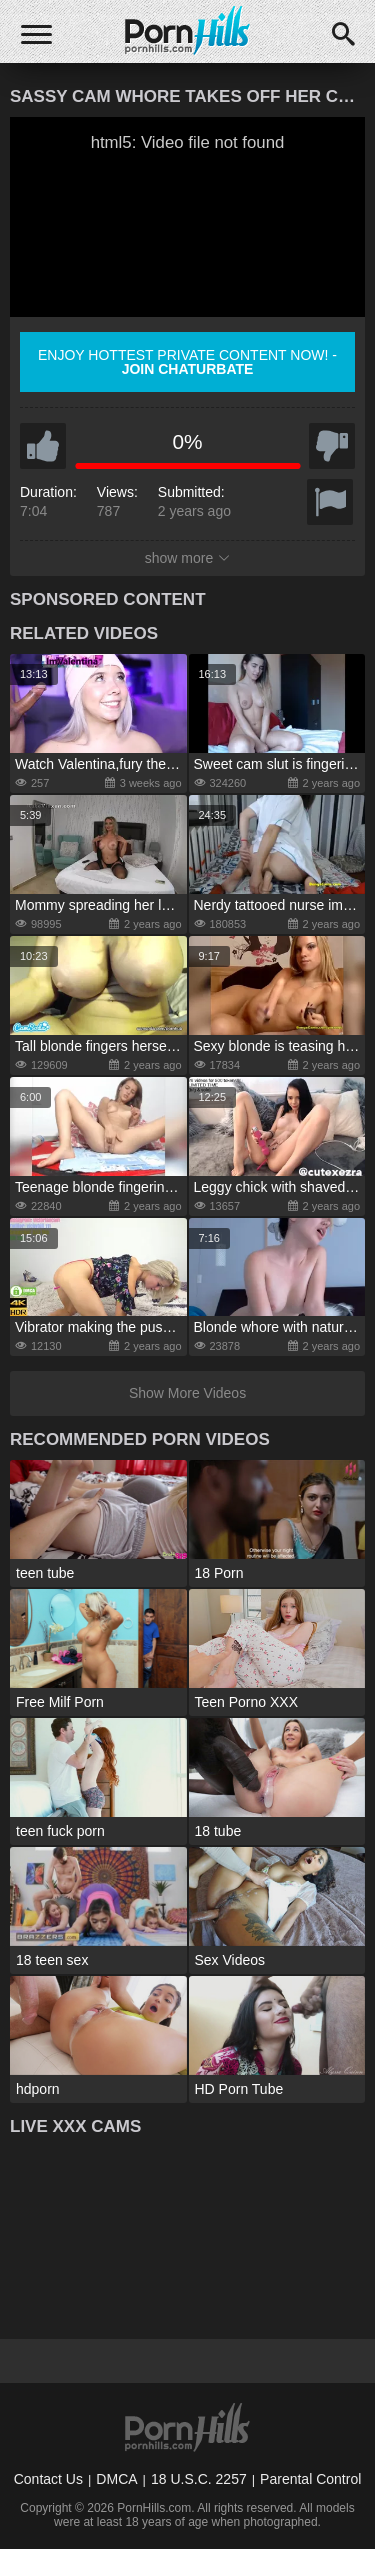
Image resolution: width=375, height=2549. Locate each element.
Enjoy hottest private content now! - (187, 362)
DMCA (116, 2479)
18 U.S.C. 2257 (199, 2479)
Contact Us (48, 2479)
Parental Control (310, 2479)
